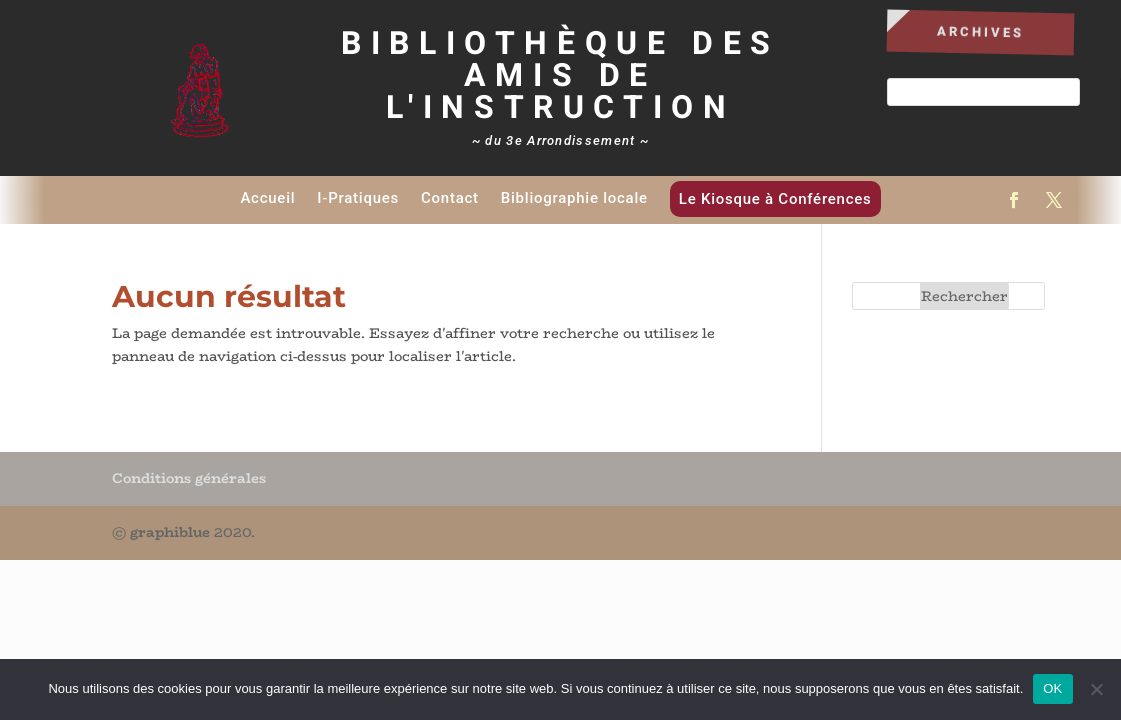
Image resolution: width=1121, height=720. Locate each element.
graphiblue (170, 532)
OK (1052, 688)
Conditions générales (189, 478)
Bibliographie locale (574, 198)
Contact (450, 198)
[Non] (1096, 689)
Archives (981, 32)
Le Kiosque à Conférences (775, 199)
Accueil (267, 198)
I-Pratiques (358, 198)
